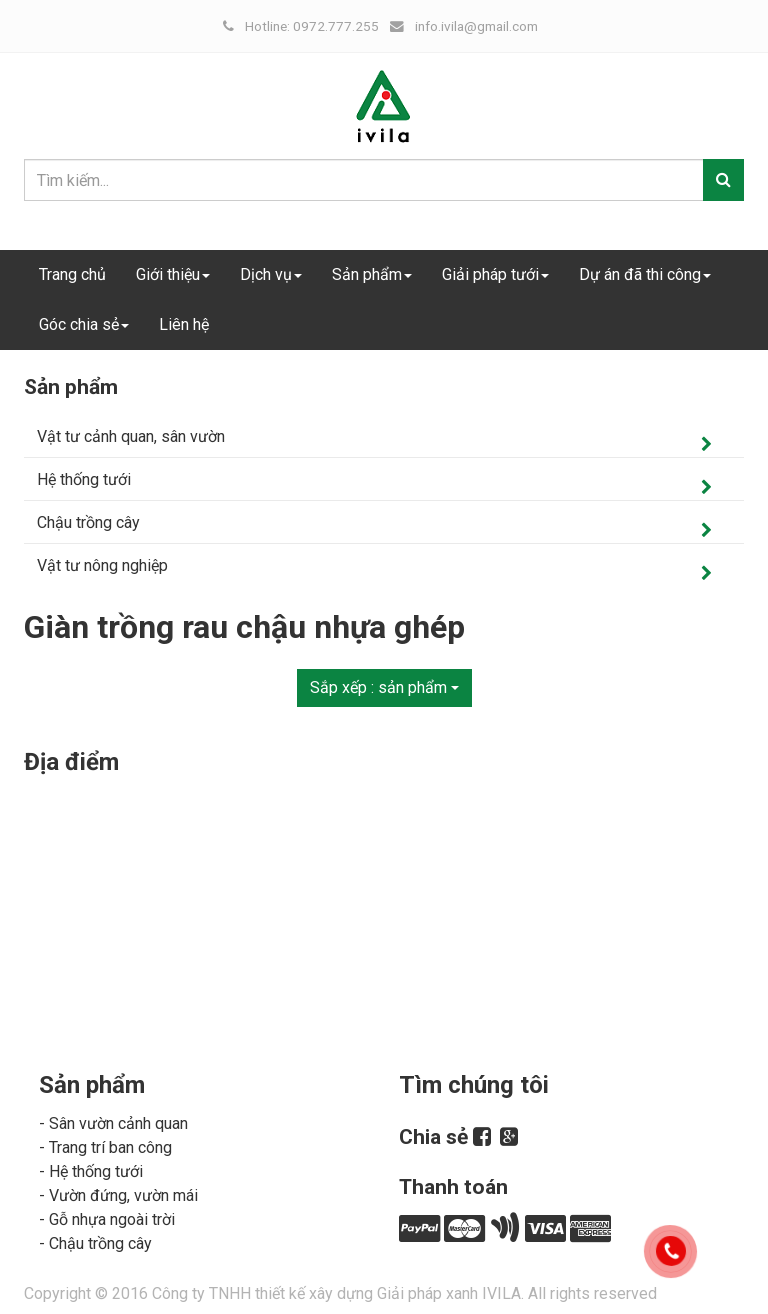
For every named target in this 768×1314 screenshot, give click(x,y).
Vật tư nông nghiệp (102, 565)
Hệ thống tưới (84, 479)
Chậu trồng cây (88, 522)
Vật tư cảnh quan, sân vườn (131, 436)
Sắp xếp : (384, 687)
